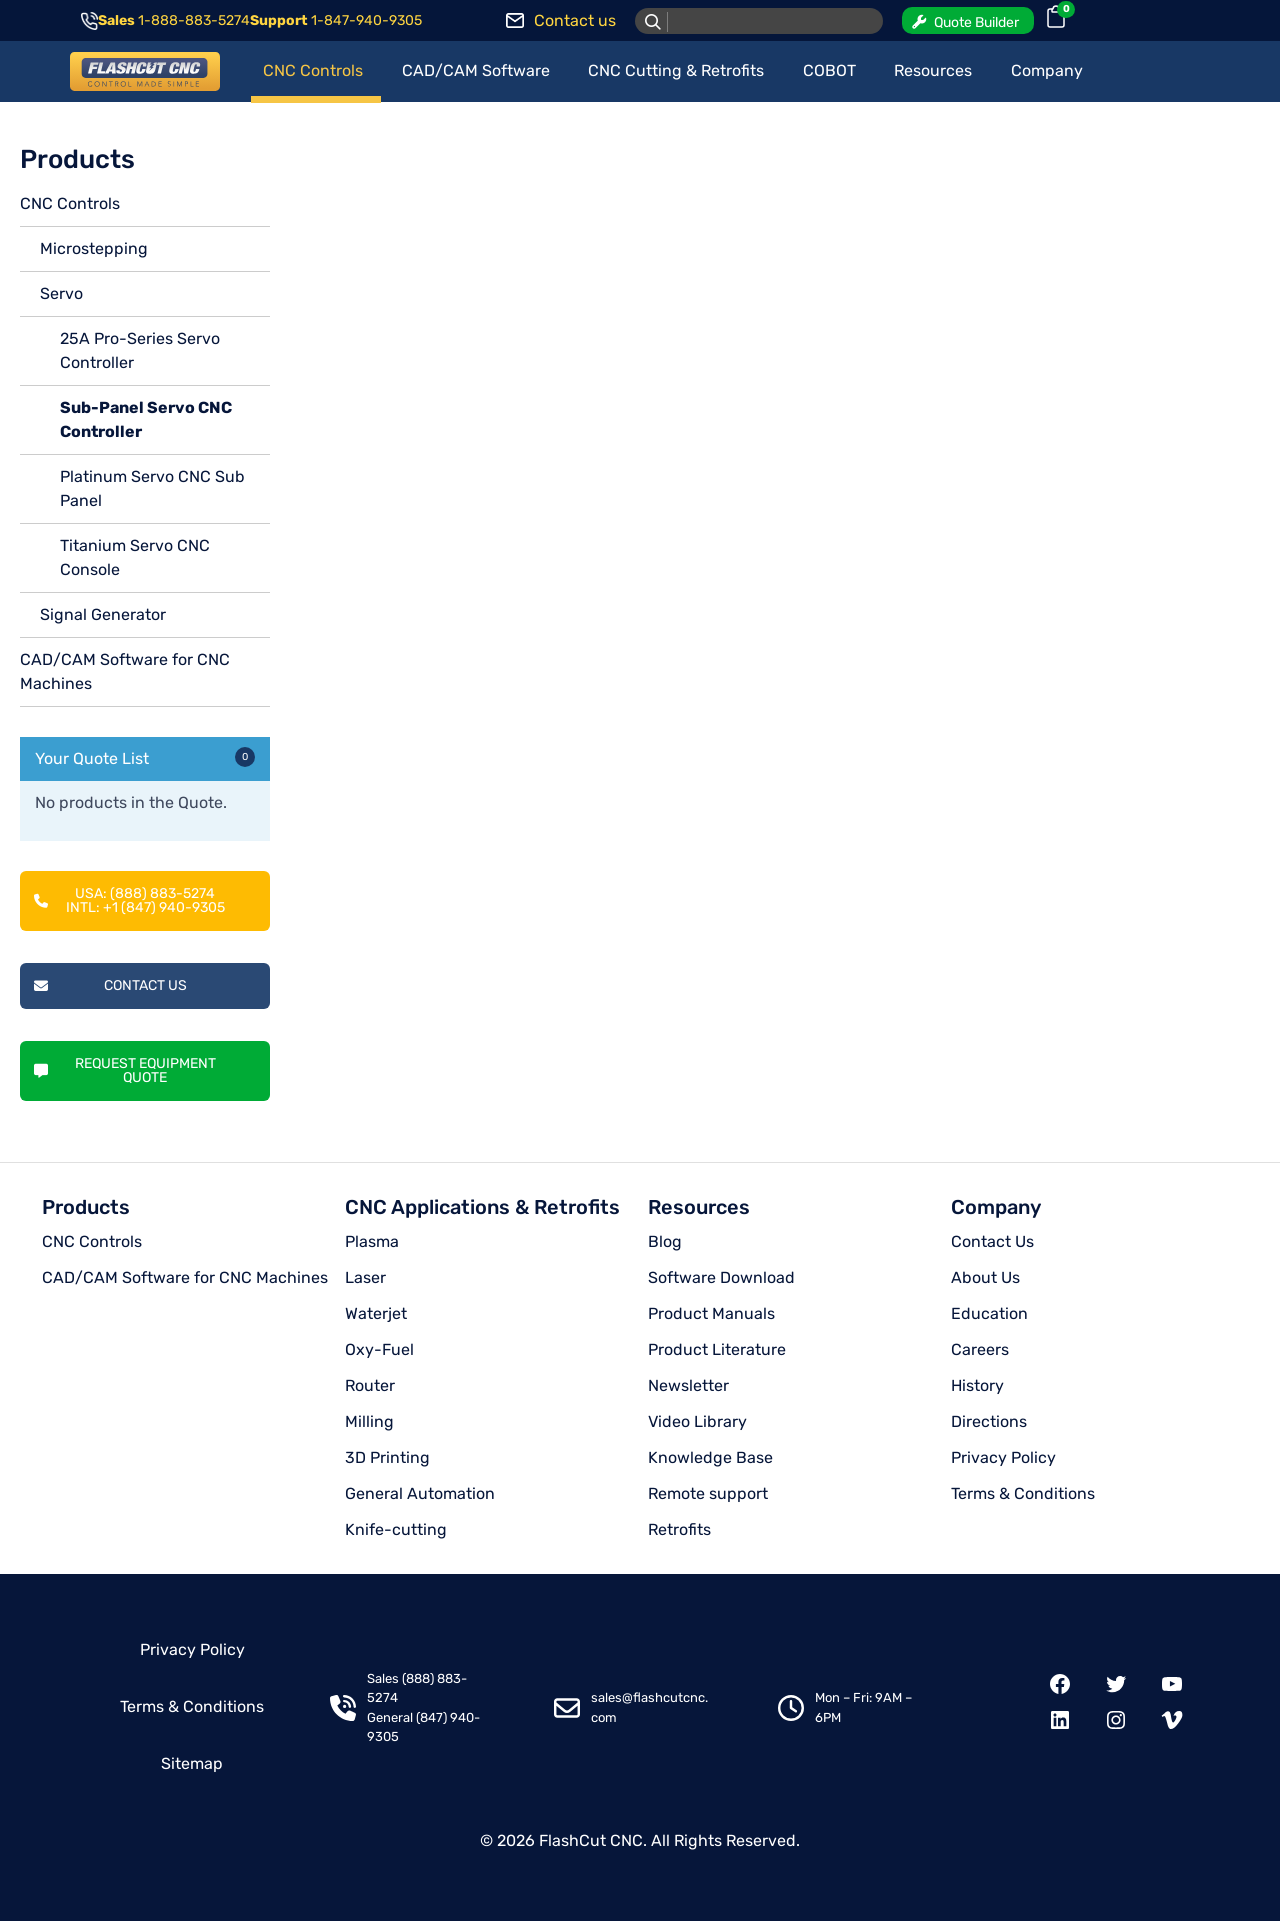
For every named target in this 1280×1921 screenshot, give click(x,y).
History (977, 1385)
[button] (968, 20)
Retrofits (679, 1529)
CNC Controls (70, 203)
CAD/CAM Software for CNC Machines (185, 1277)
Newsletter (688, 1385)
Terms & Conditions (1023, 1493)
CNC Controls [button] (313, 70)
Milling (369, 1421)
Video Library (697, 1421)
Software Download (721, 1277)
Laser (365, 1277)
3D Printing (387, 1457)
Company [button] (1047, 70)
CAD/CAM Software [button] (476, 70)
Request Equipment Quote (125, 1070)
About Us (985, 1277)
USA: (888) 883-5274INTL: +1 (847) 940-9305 (129, 900)
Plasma (372, 1241)
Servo (61, 293)
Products (86, 1207)
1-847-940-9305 (366, 20)
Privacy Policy (1003, 1457)
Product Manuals (711, 1313)
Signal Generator (103, 614)
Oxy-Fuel (379, 1349)
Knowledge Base (710, 1457)
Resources (699, 1207)
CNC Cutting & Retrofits (676, 70)
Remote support (708, 1493)
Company (996, 1207)
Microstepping (94, 248)
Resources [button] (933, 70)
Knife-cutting (396, 1529)
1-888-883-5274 (194, 20)
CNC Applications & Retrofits (482, 1207)
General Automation (420, 1493)
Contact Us (110, 985)
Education (989, 1313)
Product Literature (717, 1349)
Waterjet (376, 1313)
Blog (665, 1241)
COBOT (829, 70)
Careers (980, 1349)
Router (370, 1385)
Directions (989, 1421)
